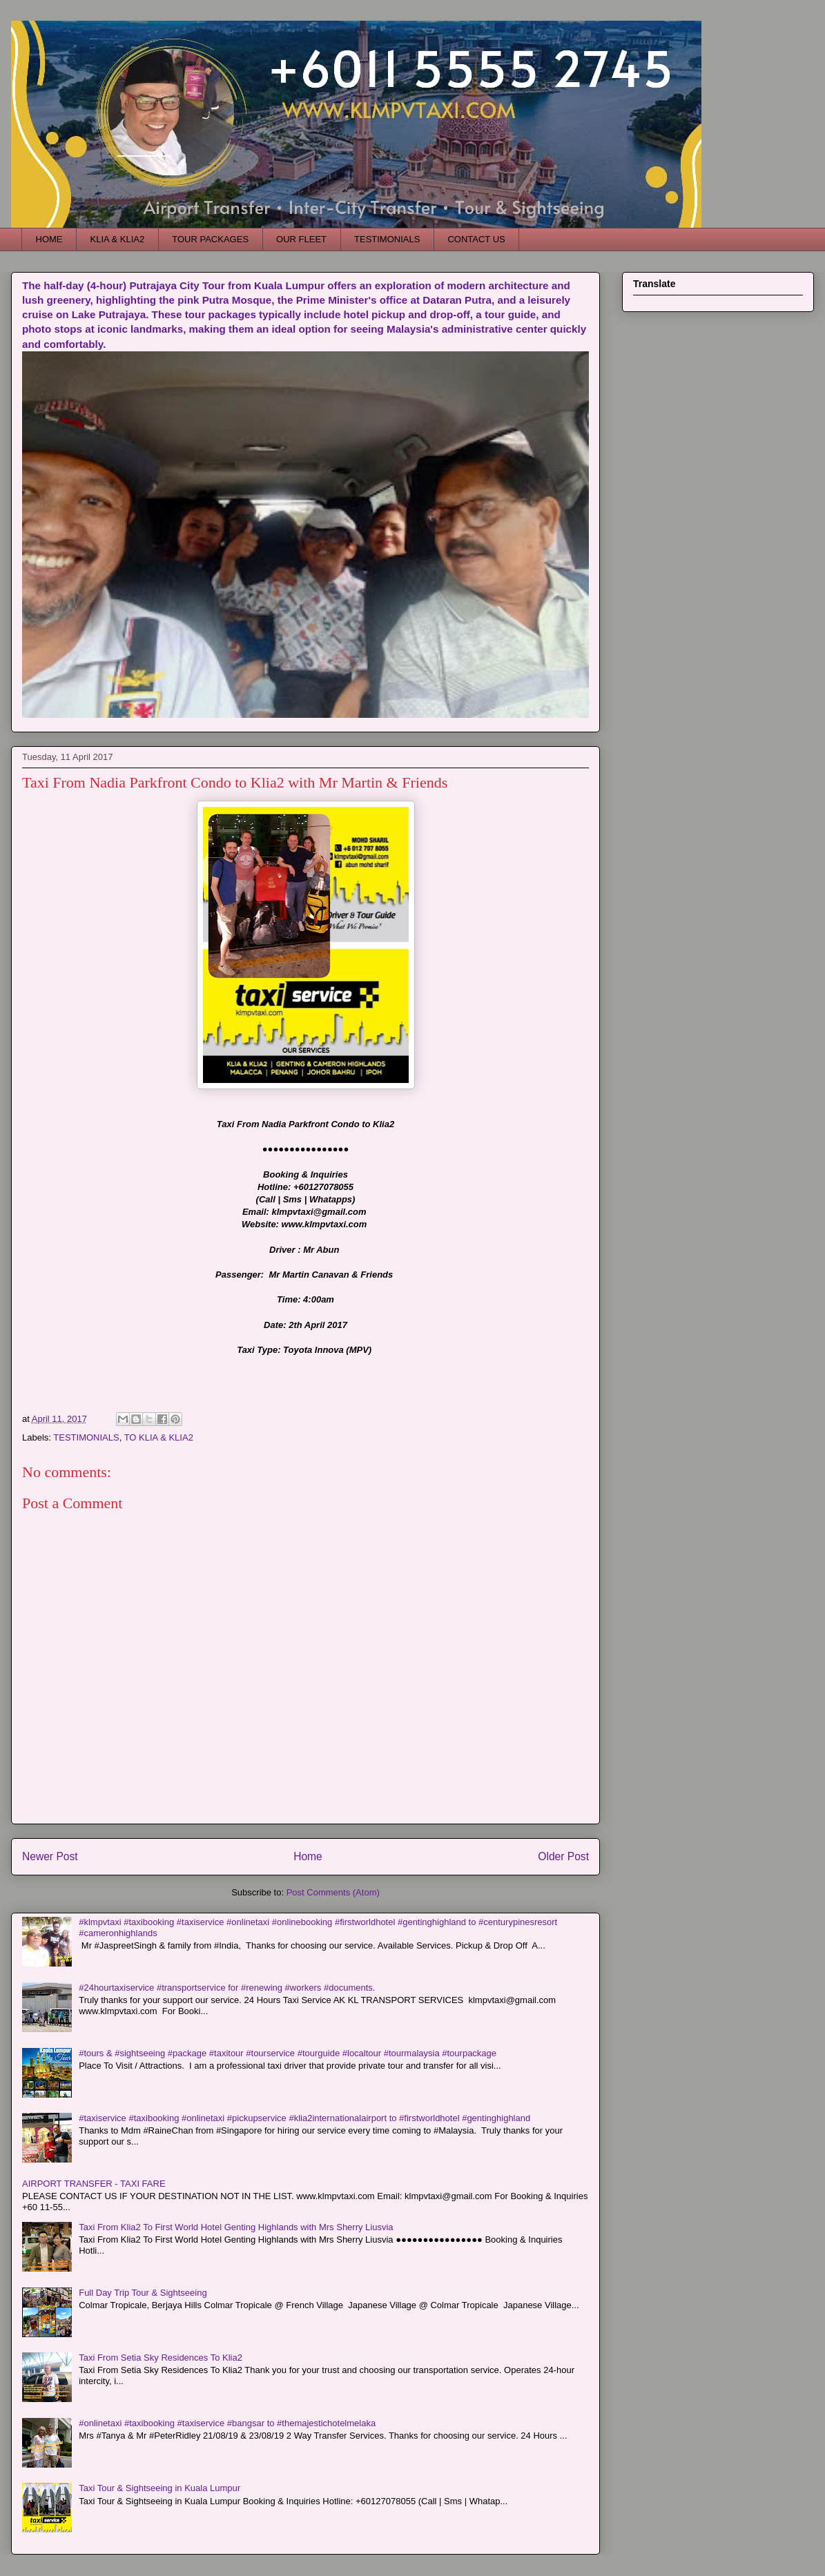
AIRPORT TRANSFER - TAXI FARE (94, 2183)
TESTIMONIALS (387, 239)
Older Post (563, 1856)
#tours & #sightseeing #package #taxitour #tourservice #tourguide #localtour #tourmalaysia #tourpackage (287, 2053)
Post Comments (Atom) (333, 1892)
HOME (49, 239)
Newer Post (50, 1856)
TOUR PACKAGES (210, 239)
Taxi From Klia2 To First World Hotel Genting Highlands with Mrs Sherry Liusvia (236, 2227)
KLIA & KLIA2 (117, 239)
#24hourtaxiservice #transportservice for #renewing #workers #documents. (227, 1987)
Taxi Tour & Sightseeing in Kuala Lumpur (159, 2488)
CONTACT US (476, 239)
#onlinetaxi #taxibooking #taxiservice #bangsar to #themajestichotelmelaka (227, 2423)
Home (307, 1856)
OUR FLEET (301, 239)
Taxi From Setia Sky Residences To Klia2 (160, 2357)
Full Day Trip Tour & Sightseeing (142, 2292)
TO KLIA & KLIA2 (158, 1437)
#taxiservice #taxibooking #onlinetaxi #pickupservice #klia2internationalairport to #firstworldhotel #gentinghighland (304, 2118)
